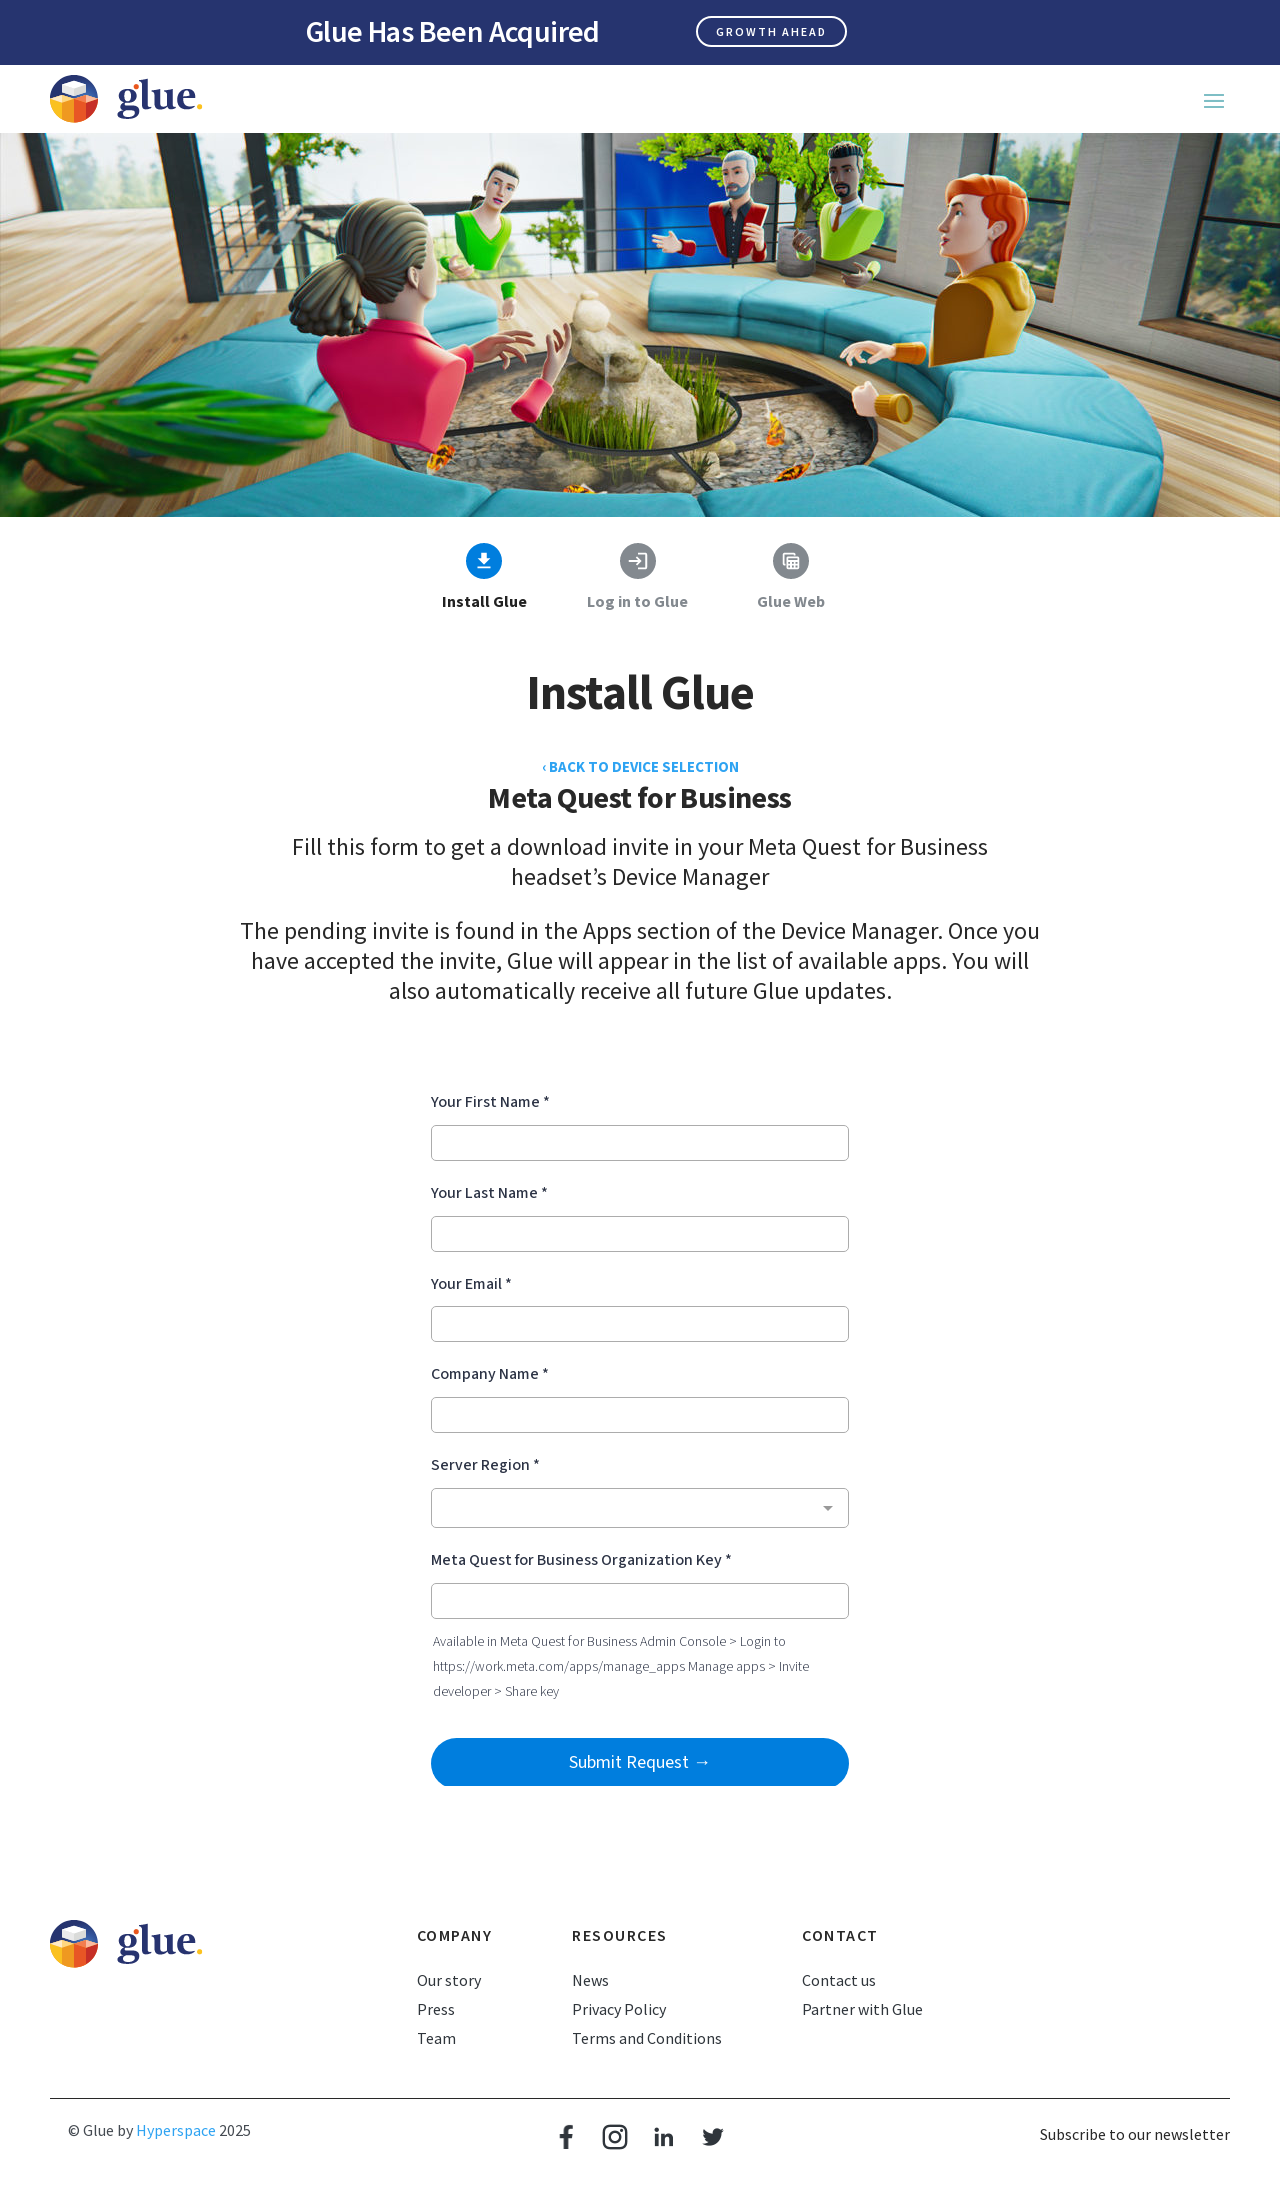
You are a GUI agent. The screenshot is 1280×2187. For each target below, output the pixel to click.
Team (436, 2038)
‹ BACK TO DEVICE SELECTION (640, 766)
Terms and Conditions (647, 2038)
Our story (449, 1980)
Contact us (839, 1980)
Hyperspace (176, 2130)
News (590, 1980)
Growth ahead (771, 31)
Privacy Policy (619, 2009)
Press (436, 2009)
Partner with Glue (862, 2009)
